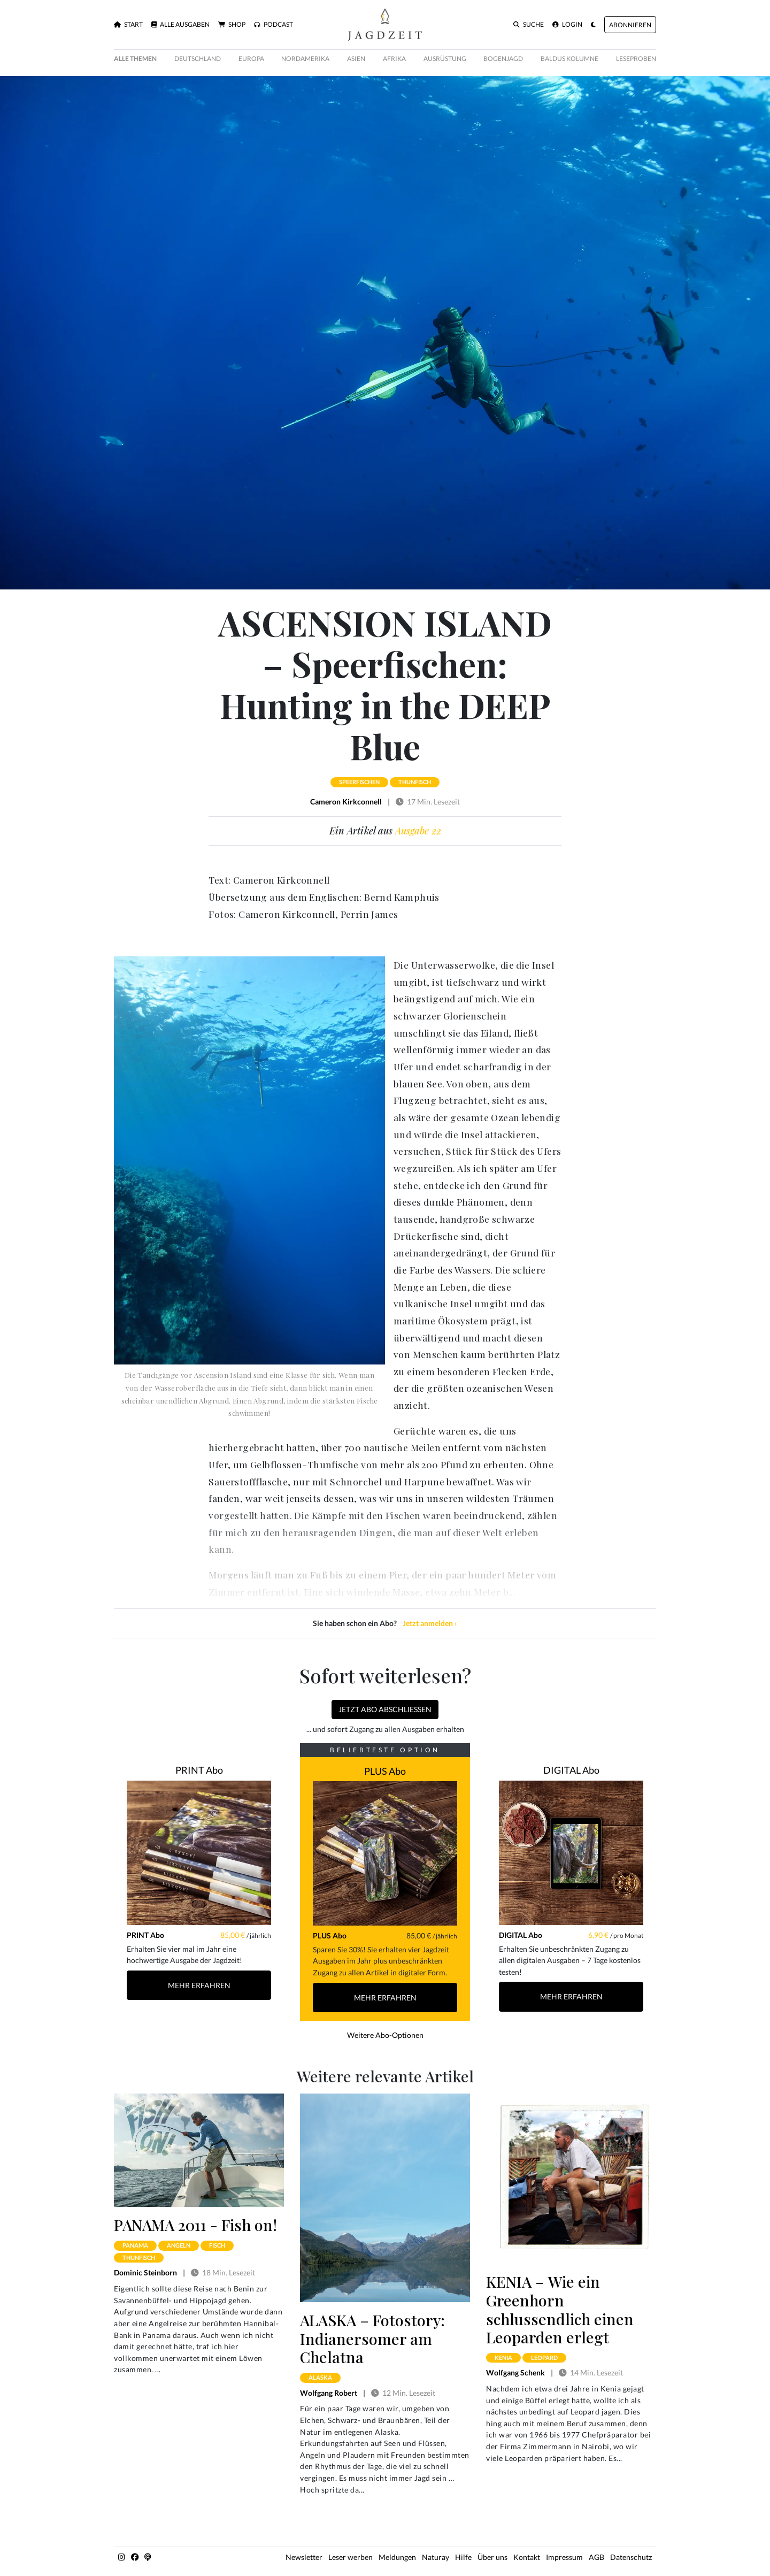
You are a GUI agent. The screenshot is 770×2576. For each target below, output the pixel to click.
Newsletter (304, 2557)
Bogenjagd (503, 58)
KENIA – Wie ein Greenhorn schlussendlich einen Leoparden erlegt (560, 2309)
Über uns (492, 2557)
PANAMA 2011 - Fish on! (195, 2224)
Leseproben (636, 58)
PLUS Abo (385, 1771)
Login (567, 24)
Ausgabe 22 (418, 830)
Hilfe (463, 2557)
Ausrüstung (445, 58)
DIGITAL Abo (571, 1770)
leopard (544, 2357)
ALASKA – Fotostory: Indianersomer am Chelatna (372, 2338)
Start (128, 24)
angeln (178, 2245)
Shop (231, 24)
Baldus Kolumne (569, 58)
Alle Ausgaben (180, 24)
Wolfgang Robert (328, 2392)
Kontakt (526, 2557)
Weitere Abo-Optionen (385, 2035)
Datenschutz (631, 2557)
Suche (528, 24)
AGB (596, 2557)
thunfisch (414, 781)
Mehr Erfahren (199, 1985)
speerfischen (359, 781)
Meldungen (397, 2557)
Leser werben (350, 2557)
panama (135, 2245)
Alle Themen (135, 58)
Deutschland (197, 58)
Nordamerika (305, 58)
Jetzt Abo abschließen (385, 1709)
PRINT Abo (199, 1770)
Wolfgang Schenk (515, 2372)
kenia (503, 2357)
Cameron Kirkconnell (346, 801)
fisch (217, 2245)
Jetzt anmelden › (430, 1623)
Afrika (394, 58)
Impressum (564, 2557)
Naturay (435, 2557)
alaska (320, 2377)
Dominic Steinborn (145, 2272)
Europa (251, 58)
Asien (356, 58)
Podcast (273, 24)
